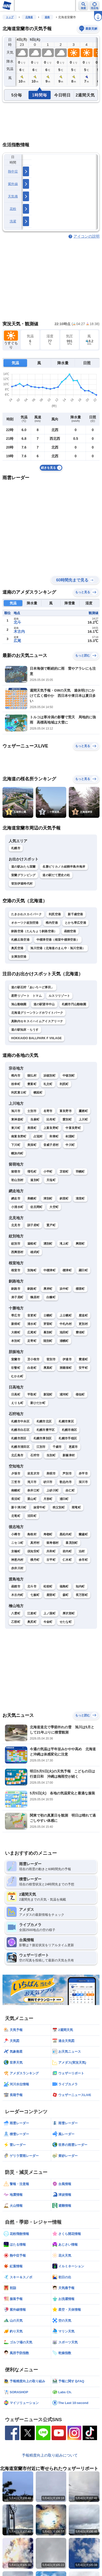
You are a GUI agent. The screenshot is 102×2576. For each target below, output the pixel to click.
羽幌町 (80, 1171)
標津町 (67, 1270)
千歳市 (57, 1447)
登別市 (51, 1359)
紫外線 (13, 183)
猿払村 (31, 1075)
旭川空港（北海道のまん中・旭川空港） (57, 948)
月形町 (48, 1499)
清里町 (80, 1198)
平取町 (31, 1394)
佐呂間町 (36, 1207)
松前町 (48, 1586)
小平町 (48, 1171)
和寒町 (54, 1136)
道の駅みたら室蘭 (23, 866)
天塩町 (51, 1180)
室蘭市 (15, 1359)
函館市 (15, 1586)
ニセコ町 (17, 1543)
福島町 (64, 1586)
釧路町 (31, 1288)
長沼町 (15, 1499)
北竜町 (15, 1516)
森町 (66, 1595)
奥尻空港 (17, 948)
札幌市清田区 (20, 1447)
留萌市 (15, 1171)
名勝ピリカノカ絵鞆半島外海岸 (63, 866)
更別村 (83, 1324)
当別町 (51, 1455)
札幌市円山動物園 (74, 1004)
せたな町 (66, 1622)
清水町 (31, 1324)
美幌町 (31, 1198)
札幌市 (15, 848)
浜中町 (64, 1288)
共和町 (51, 1551)
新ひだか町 (38, 1403)
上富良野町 (51, 1128)
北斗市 (31, 1586)
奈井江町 (33, 1490)
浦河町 (64, 1394)
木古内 (19, 631)
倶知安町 (33, 1551)
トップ (9, 17)
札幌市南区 (69, 1430)
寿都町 (48, 1534)
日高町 (15, 1394)
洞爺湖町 (66, 1368)
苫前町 (64, 1171)
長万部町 (82, 1595)
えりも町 (17, 1403)
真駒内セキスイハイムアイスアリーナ (37, 1021)
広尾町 (31, 1332)
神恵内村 (17, 1560)
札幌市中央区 (20, 1421)
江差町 (31, 1613)
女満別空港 (19, 956)
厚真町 (48, 1368)
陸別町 (48, 1341)
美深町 (31, 1145)
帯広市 (15, 1315)
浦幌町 (64, 1341)
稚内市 (15, 1075)
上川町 (83, 1119)
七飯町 (34, 1595)
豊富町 (31, 1084)
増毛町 (31, 1171)
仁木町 (67, 1560)
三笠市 (15, 1482)
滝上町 (64, 1243)
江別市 (41, 1447)
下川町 (15, 1145)
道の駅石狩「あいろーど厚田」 (32, 987)
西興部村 (17, 1252)
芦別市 (67, 1473)
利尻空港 (55, 914)
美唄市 (51, 1473)
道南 (47, 17)
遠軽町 (31, 1243)
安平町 (83, 1368)
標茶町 (80, 1288)
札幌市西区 (19, 1438)
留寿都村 (52, 1543)
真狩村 (34, 1543)
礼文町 (48, 1084)
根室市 (15, 1270)
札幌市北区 (44, 1421)
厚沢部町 (69, 1613)
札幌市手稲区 (68, 1438)
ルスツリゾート (59, 996)
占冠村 (38, 1136)
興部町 (80, 1243)
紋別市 (15, 1243)
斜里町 (64, 1198)
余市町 (83, 1560)
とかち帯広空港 (75, 922)
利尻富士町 (19, 1092)
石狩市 (34, 1455)
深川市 (83, 1482)
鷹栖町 (83, 1111)
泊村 (82, 1551)
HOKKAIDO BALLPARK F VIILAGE (36, 1038)
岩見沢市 (33, 1473)
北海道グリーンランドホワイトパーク (37, 1012)
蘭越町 (83, 1534)
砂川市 (48, 1482)
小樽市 (15, 1534)
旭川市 (15, 1111)
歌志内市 (66, 1482)
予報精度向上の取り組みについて (50, 2455)
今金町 (48, 1622)
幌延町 (38, 1092)
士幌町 (48, 1315)
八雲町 (15, 1613)
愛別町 (67, 1119)
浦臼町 (64, 1499)
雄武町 (34, 1252)
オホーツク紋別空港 (25, 922)
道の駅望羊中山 (44, 1004)
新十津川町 (19, 1507)
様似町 (80, 1394)
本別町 (15, 1341)
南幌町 (15, 1490)
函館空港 (70, 931)
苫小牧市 (33, 1359)
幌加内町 (17, 1153)
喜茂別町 (72, 1543)
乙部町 (15, 1622)
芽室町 (48, 1324)
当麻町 (34, 1119)
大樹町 (15, 1332)
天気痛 (13, 196)
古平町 (51, 1560)
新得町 (15, 1324)
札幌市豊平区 (45, 1430)
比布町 (51, 1119)
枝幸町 (15, 1084)
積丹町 (34, 1560)
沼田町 (31, 1516)
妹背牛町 (40, 1507)
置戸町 (51, 1225)
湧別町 (48, 1243)
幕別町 (48, 1332)
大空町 (54, 1207)
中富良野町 (73, 1128)
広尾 (17, 641)
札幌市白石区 (20, 1430)
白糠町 (51, 1297)
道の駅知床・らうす (25, 1029)
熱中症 (13, 171)
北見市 (15, 1225)
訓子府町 (33, 1225)
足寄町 (31, 1341)
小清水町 (17, 1207)
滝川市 (31, 1482)
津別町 (48, 1198)
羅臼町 (83, 1270)
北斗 (17, 622)
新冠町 (48, 1394)
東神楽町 (17, 1119)
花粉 (13, 208)
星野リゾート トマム (26, 996)
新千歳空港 (75, 914)
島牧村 (31, 1534)
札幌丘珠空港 (20, 939)
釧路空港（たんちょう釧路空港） (34, 931)
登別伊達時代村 (22, 883)
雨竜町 (76, 1507)
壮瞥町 (15, 1368)
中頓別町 (69, 1075)
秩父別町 (59, 1507)
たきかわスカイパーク (26, 914)
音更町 (31, 1315)
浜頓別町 (49, 1075)
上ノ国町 (49, 1613)
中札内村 (66, 1324)
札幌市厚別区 (43, 1438)
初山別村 (17, 1180)
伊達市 (67, 1359)
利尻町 (64, 1084)
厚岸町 (48, 1288)
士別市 (31, 1111)
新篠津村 (69, 1455)
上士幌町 (66, 1315)
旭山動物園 (19, 1004)
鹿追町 (83, 1315)
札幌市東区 (66, 1421)
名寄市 (48, 1111)
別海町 (31, 1270)
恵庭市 (73, 1447)
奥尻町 (31, 1622)
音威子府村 (51, 1145)
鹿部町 (51, 1595)
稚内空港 (52, 922)
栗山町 (31, 1499)
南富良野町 (19, 1136)
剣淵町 (70, 1136)
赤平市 (83, 1473)
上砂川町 (52, 1490)
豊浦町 (83, 1359)
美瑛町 (31, 1128)
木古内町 (17, 1595)
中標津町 (49, 1270)
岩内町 (67, 1551)
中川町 (70, 1145)
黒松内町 (66, 1534)
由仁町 (70, 1490)
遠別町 (34, 1180)
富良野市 (66, 1111)
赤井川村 (17, 1568)
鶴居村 (34, 1297)
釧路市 (15, 1288)
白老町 (31, 1368)
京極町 (15, 1551)
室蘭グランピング (23, 875)
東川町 (15, 1128)
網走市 (15, 1198)
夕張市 (15, 1473)
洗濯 (13, 221)
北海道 (29, 17)
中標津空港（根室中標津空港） (57, 939)
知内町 (80, 1586)
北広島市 (17, 1455)
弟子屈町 (17, 1297)
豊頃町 (80, 1332)
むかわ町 (17, 1376)
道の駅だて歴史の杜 (56, 875)
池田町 (64, 1332)
